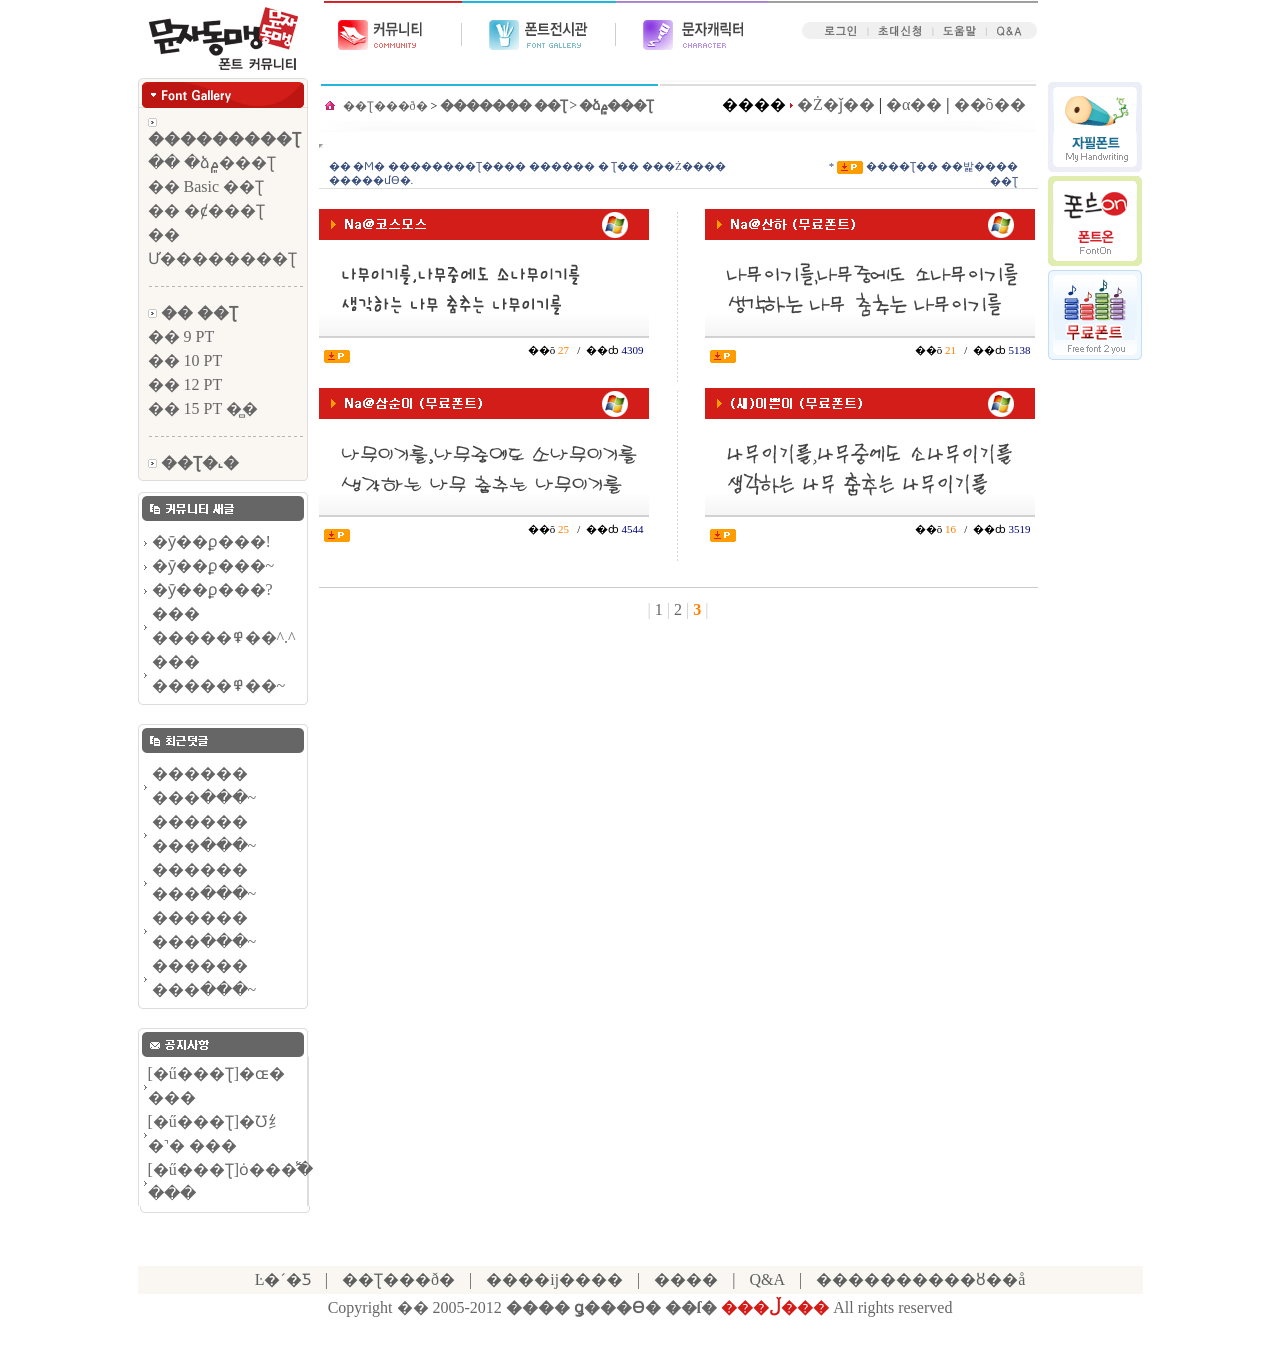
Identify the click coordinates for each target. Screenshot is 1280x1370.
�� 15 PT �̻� (203, 408)
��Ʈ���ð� (385, 106)
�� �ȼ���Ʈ (206, 210)
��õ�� (990, 104)
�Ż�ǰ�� (836, 104)
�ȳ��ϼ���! (211, 541)
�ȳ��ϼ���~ (213, 565)
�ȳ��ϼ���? (212, 589)
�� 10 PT (185, 360)
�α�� (914, 104)
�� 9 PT (181, 336)
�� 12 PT (185, 384)
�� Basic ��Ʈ (206, 186)
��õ (543, 350)
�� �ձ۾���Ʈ (212, 162)
